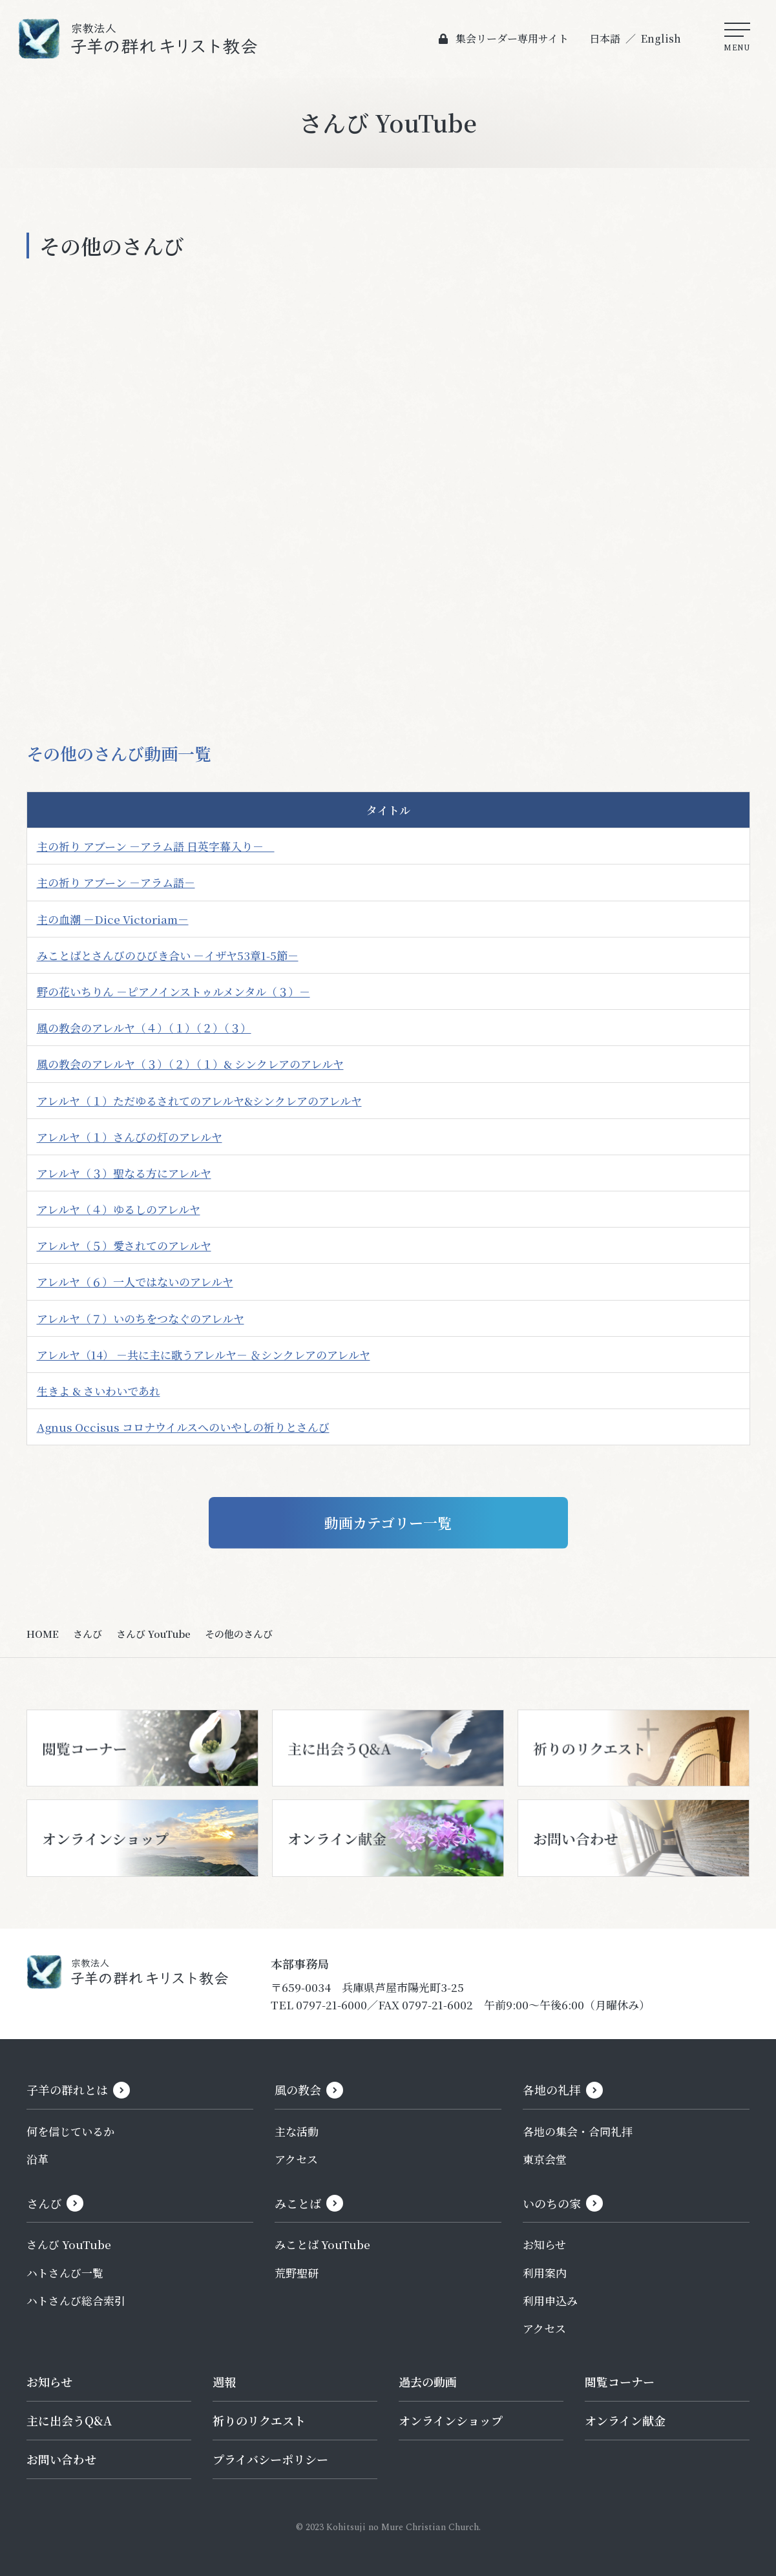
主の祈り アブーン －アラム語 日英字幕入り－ (156, 846)
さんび (87, 1633)
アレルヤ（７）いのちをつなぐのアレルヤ (140, 1318)
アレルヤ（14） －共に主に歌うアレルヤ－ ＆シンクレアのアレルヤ (203, 1354)
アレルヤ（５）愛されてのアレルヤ (124, 1245)
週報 (224, 2381)
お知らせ (544, 2244)
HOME (42, 1633)
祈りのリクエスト (259, 2420)
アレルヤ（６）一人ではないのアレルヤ (135, 1281)
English (661, 38)
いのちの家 (552, 2203)
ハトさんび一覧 (64, 2273)
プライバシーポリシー (270, 2459)
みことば (298, 2203)
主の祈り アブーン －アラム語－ (116, 882)
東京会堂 (545, 2159)
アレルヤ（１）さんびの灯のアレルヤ (129, 1137)
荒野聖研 (297, 2273)
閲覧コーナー (620, 2381)
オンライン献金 (625, 2420)
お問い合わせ (61, 2459)
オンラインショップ (451, 2420)
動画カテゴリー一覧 (388, 1523)
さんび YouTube (153, 1633)
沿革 (37, 2159)
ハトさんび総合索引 (75, 2300)
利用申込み (550, 2300)
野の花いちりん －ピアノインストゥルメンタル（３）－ (173, 991)
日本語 (604, 38)
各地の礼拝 (552, 2089)
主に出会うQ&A (69, 2420)
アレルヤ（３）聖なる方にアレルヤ (124, 1173)
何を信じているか (70, 2131)
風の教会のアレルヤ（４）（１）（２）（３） (144, 1028)
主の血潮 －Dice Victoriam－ (113, 919)
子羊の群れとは (67, 2089)
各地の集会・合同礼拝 (578, 2131)
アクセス (296, 2159)
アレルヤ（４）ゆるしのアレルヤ (118, 1209)
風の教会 (298, 2089)
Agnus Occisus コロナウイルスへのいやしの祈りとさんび (183, 1427)
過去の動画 (428, 2381)
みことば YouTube (322, 2244)
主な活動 (297, 2131)
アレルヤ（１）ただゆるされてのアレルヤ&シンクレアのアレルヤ (199, 1101)
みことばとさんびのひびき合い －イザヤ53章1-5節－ (168, 955)
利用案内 (545, 2273)
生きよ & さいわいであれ (98, 1391)
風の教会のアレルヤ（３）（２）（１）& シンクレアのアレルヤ (190, 1064)
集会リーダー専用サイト (512, 38)
